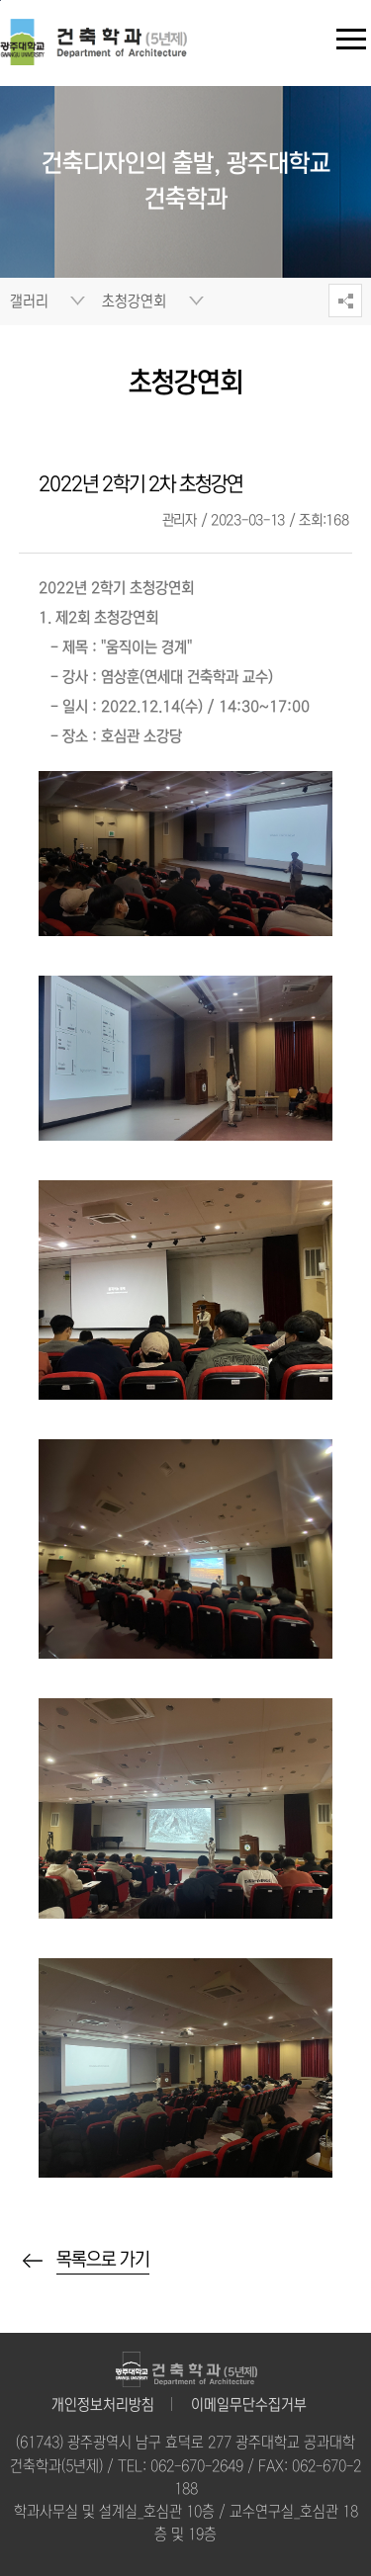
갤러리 (29, 301)
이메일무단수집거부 (249, 2405)
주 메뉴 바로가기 (0, 0)
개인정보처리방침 (102, 2405)
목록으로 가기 (102, 2260)
